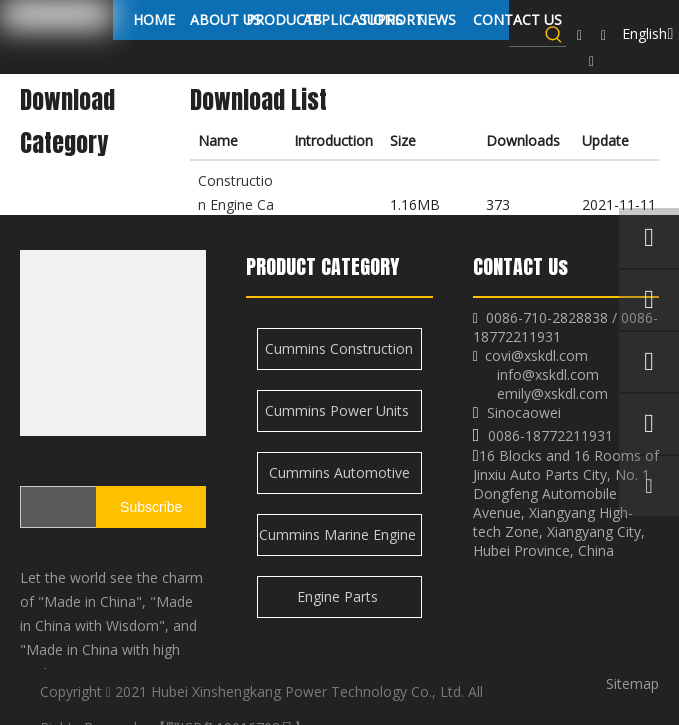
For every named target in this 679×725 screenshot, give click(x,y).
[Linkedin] (603, 35)
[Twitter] (591, 61)
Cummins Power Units (339, 410)
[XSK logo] (113, 343)
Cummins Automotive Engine (339, 478)
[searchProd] (525, 34)
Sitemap (632, 683)
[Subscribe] (151, 507)
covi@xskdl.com (536, 355)
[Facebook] (579, 35)
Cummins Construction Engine (339, 354)
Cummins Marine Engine (339, 534)
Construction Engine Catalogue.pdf (236, 204)
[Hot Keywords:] (554, 34)
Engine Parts (339, 596)
